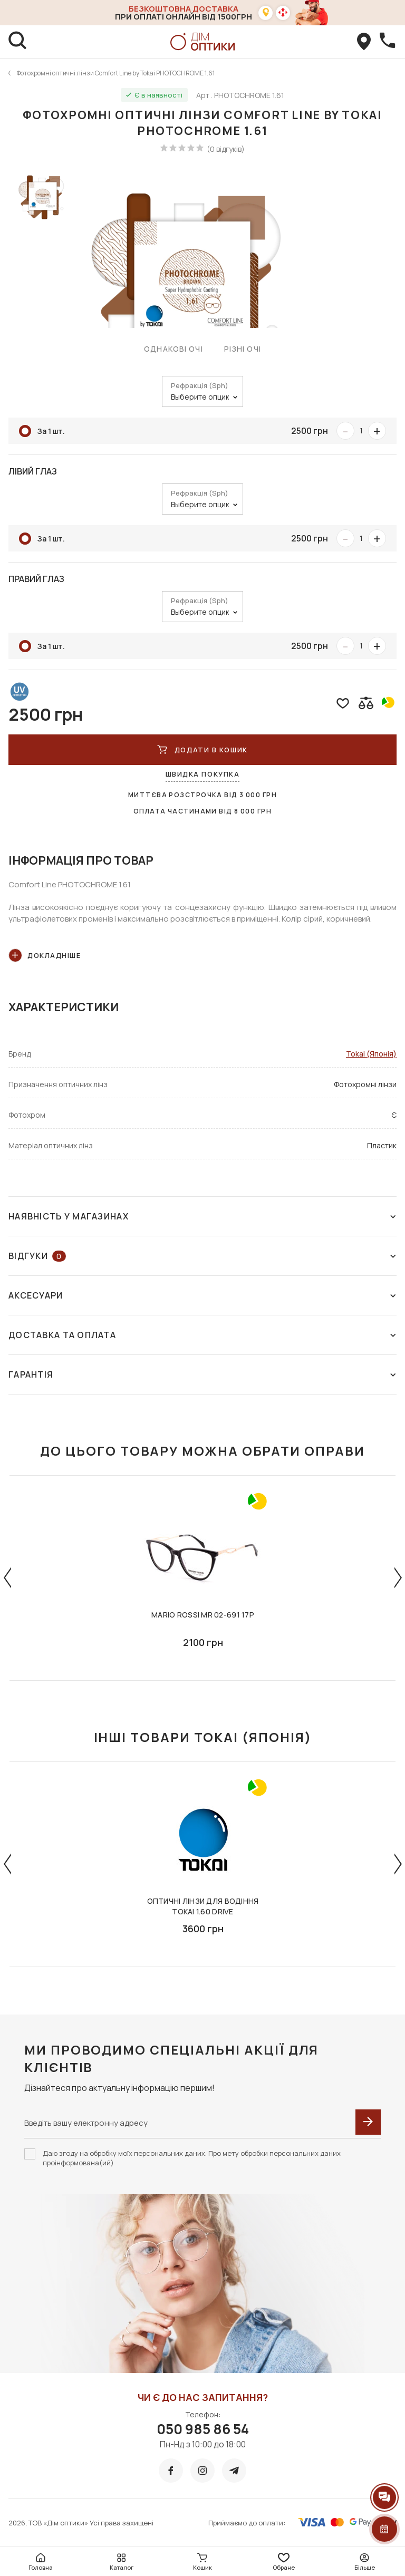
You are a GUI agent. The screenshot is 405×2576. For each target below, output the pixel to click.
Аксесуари (202, 1295)
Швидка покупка (203, 774)
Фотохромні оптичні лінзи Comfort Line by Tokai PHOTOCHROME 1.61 (116, 73)
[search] (17, 41)
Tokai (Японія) (371, 1054)
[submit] (368, 2122)
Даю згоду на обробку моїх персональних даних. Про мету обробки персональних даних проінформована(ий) (192, 2157)
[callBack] (387, 41)
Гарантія (202, 1374)
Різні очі (242, 349)
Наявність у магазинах (202, 1216)
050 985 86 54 (203, 2428)
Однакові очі (173, 349)
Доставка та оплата (202, 1335)
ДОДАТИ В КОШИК (202, 749)
